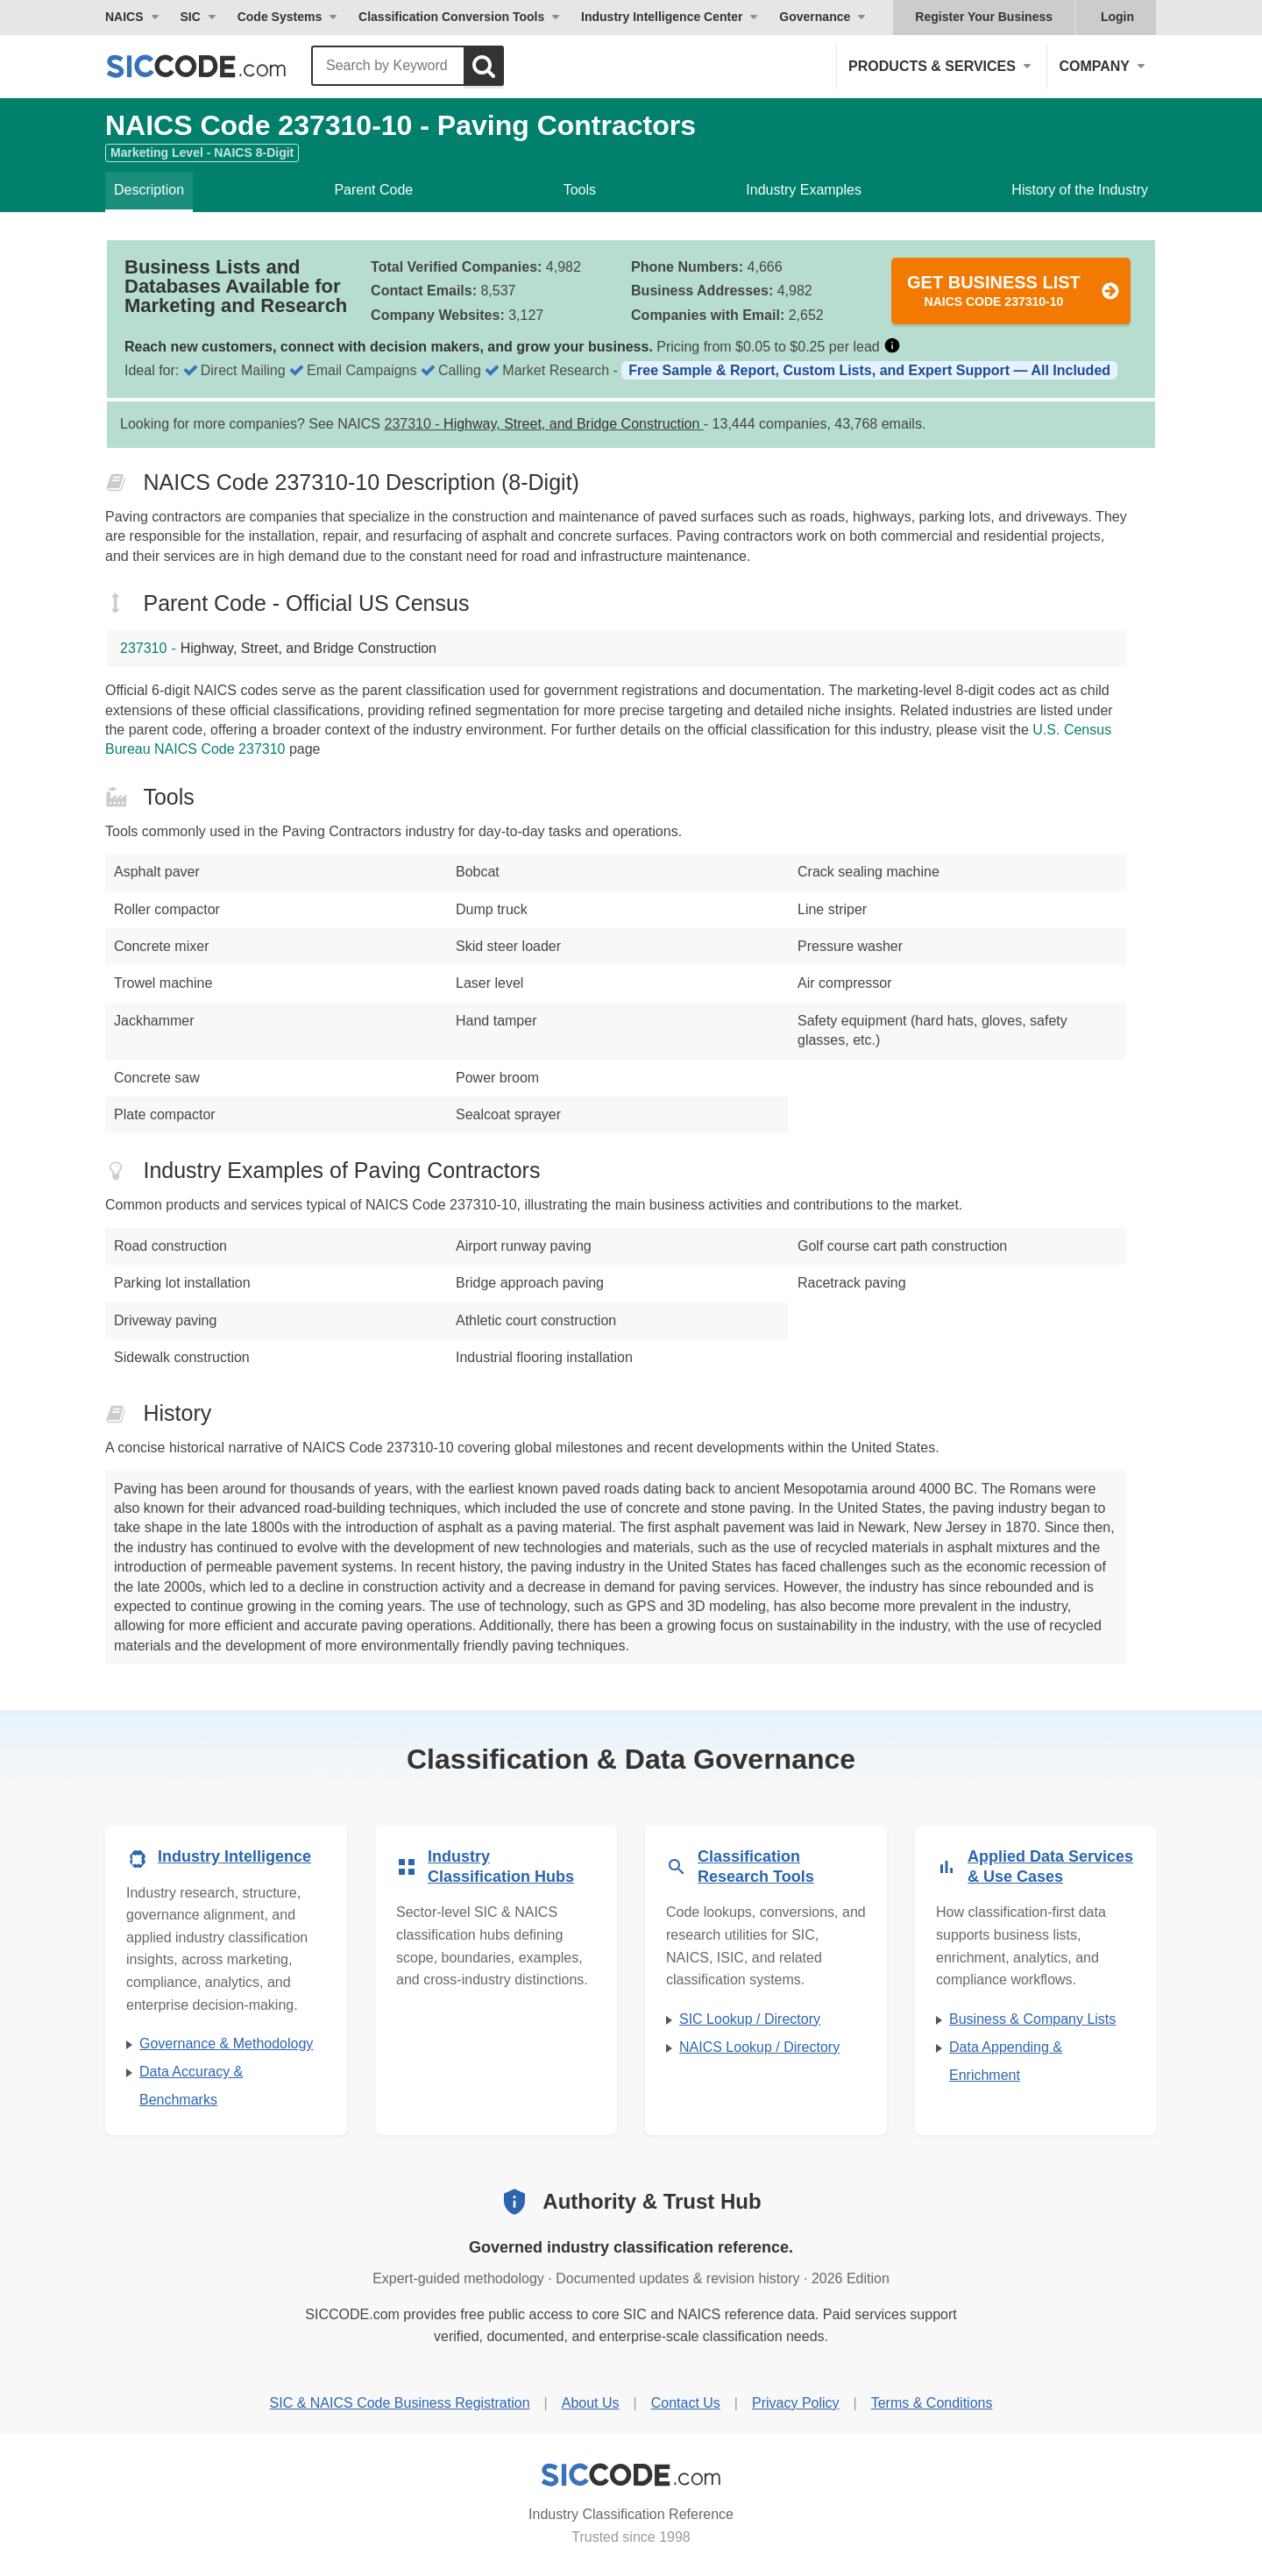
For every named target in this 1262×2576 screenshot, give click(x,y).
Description (149, 189)
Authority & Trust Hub (651, 2201)
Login (1117, 17)
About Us (591, 2402)
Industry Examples (803, 189)
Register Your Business (984, 17)
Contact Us (685, 2402)
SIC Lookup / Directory (749, 2019)
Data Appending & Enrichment (1005, 2061)
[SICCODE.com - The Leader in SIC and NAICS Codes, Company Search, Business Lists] (214, 66)
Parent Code (373, 189)
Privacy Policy (796, 2402)
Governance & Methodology (226, 2043)
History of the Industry (1079, 189)
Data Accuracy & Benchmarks (191, 2085)
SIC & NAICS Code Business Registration (400, 2402)
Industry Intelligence (234, 1856)
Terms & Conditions (932, 2402)
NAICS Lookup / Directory (759, 2047)
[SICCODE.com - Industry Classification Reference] (631, 2475)
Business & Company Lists (1032, 2019)
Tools (580, 189)
